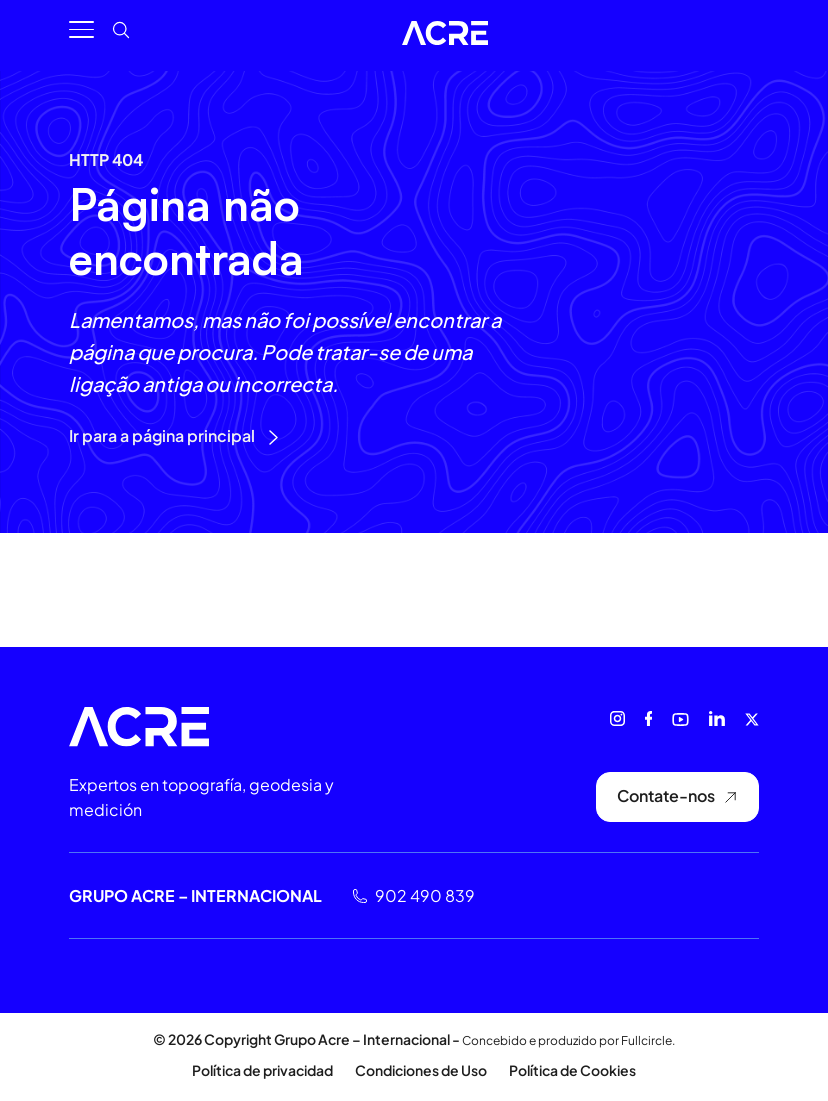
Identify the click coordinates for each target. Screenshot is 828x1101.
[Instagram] (617, 718)
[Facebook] (648, 718)
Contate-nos (677, 795)
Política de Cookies (572, 1070)
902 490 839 (425, 895)
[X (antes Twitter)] (752, 719)
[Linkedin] (717, 718)
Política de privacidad (262, 1070)
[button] (91, 40)
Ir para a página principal (174, 435)
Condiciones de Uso (421, 1070)
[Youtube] (680, 719)
